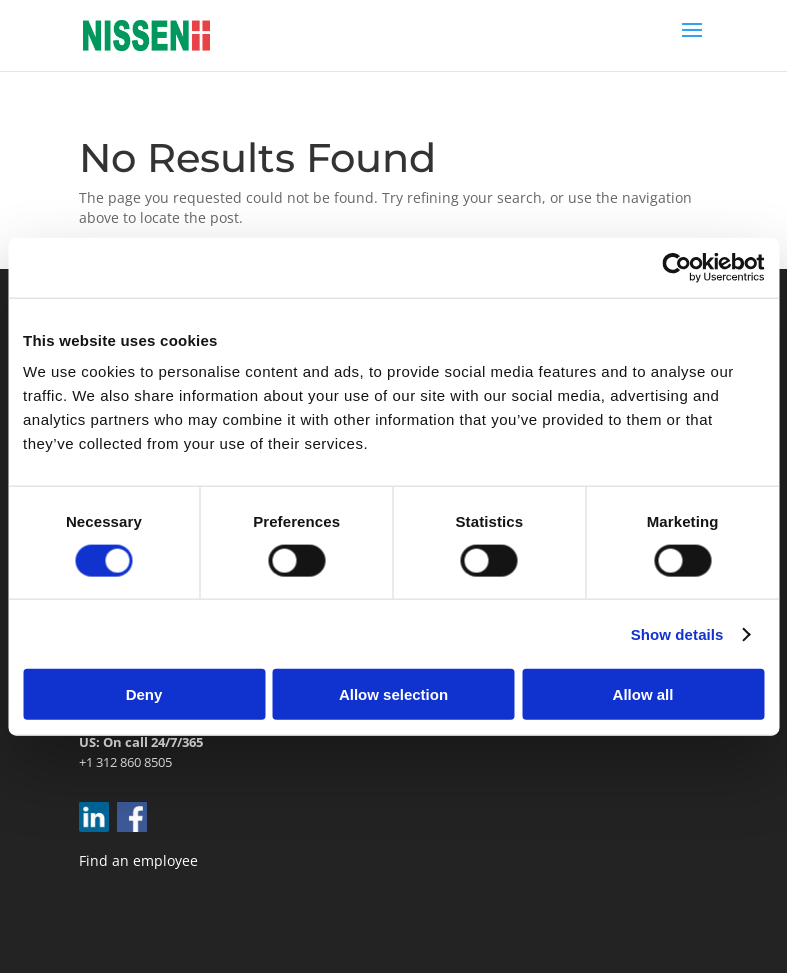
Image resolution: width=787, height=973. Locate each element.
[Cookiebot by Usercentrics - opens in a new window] (676, 267)
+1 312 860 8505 (125, 762)
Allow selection (393, 694)
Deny (144, 694)
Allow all (643, 694)
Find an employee (138, 860)
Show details (677, 633)
